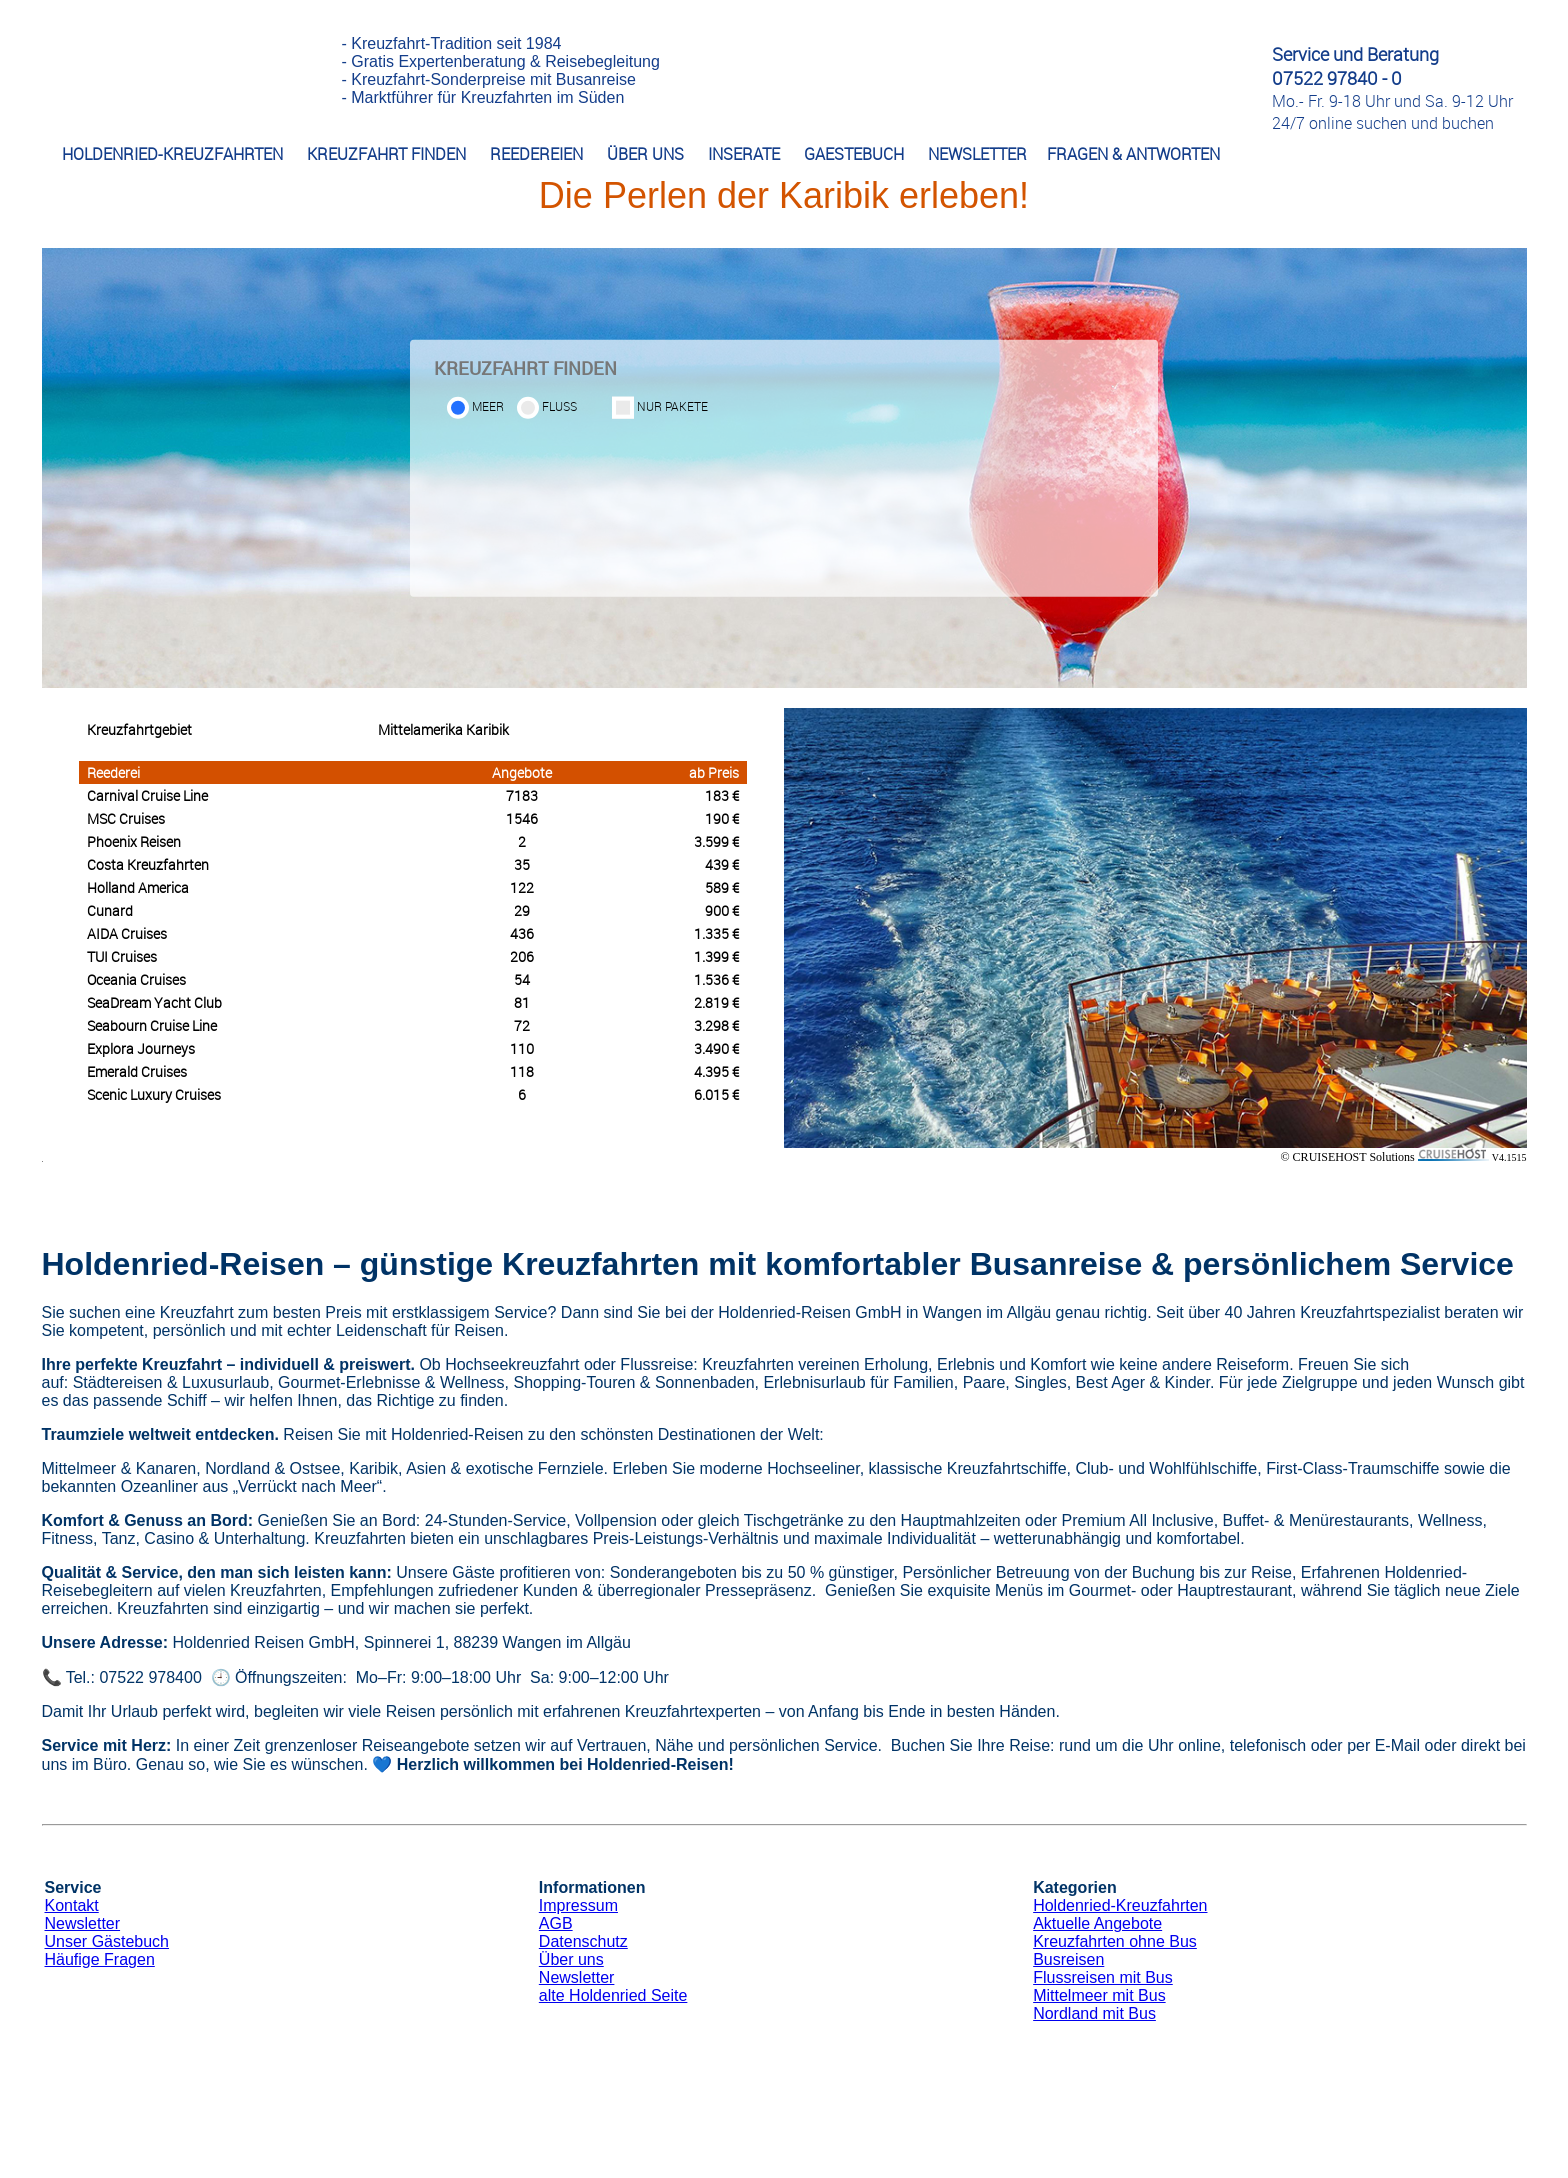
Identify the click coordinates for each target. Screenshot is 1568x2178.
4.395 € (716, 1071)
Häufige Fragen (100, 1959)
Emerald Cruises (137, 1071)
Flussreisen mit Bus (1103, 1977)
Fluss (559, 406)
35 (522, 864)
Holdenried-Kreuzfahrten (1120, 1905)
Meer (488, 406)
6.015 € (716, 1094)
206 (522, 956)
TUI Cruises (122, 956)
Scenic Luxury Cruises (154, 1094)
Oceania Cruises (136, 979)
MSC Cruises (126, 818)
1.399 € (716, 956)
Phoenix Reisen (134, 841)
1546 (522, 818)
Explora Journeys (141, 1048)
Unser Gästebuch (107, 1941)
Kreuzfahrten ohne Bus (1115, 1941)
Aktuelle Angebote (1097, 1923)
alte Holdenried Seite (613, 1995)
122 (522, 887)
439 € (722, 864)
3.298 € (716, 1025)
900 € (722, 910)
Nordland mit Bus (1094, 2013)
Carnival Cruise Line (147, 795)
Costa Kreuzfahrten (148, 864)
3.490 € (716, 1048)
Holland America (138, 887)
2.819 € (716, 1002)
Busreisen (1068, 1959)
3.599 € (716, 841)
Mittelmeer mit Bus (1099, 1995)
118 (522, 1071)
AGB (556, 1923)
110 (522, 1048)
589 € (722, 887)
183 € (722, 795)
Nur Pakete (672, 406)
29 (522, 910)
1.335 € (716, 933)
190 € (722, 818)
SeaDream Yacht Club (154, 1002)
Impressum (578, 1905)
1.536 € (716, 979)
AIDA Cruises (127, 933)
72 (522, 1025)
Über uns (571, 1959)
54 (522, 979)
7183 (522, 795)
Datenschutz (583, 1941)
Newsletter (83, 1923)
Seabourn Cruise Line (152, 1025)
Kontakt (72, 1905)
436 (522, 933)
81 (522, 1002)
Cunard (110, 910)
